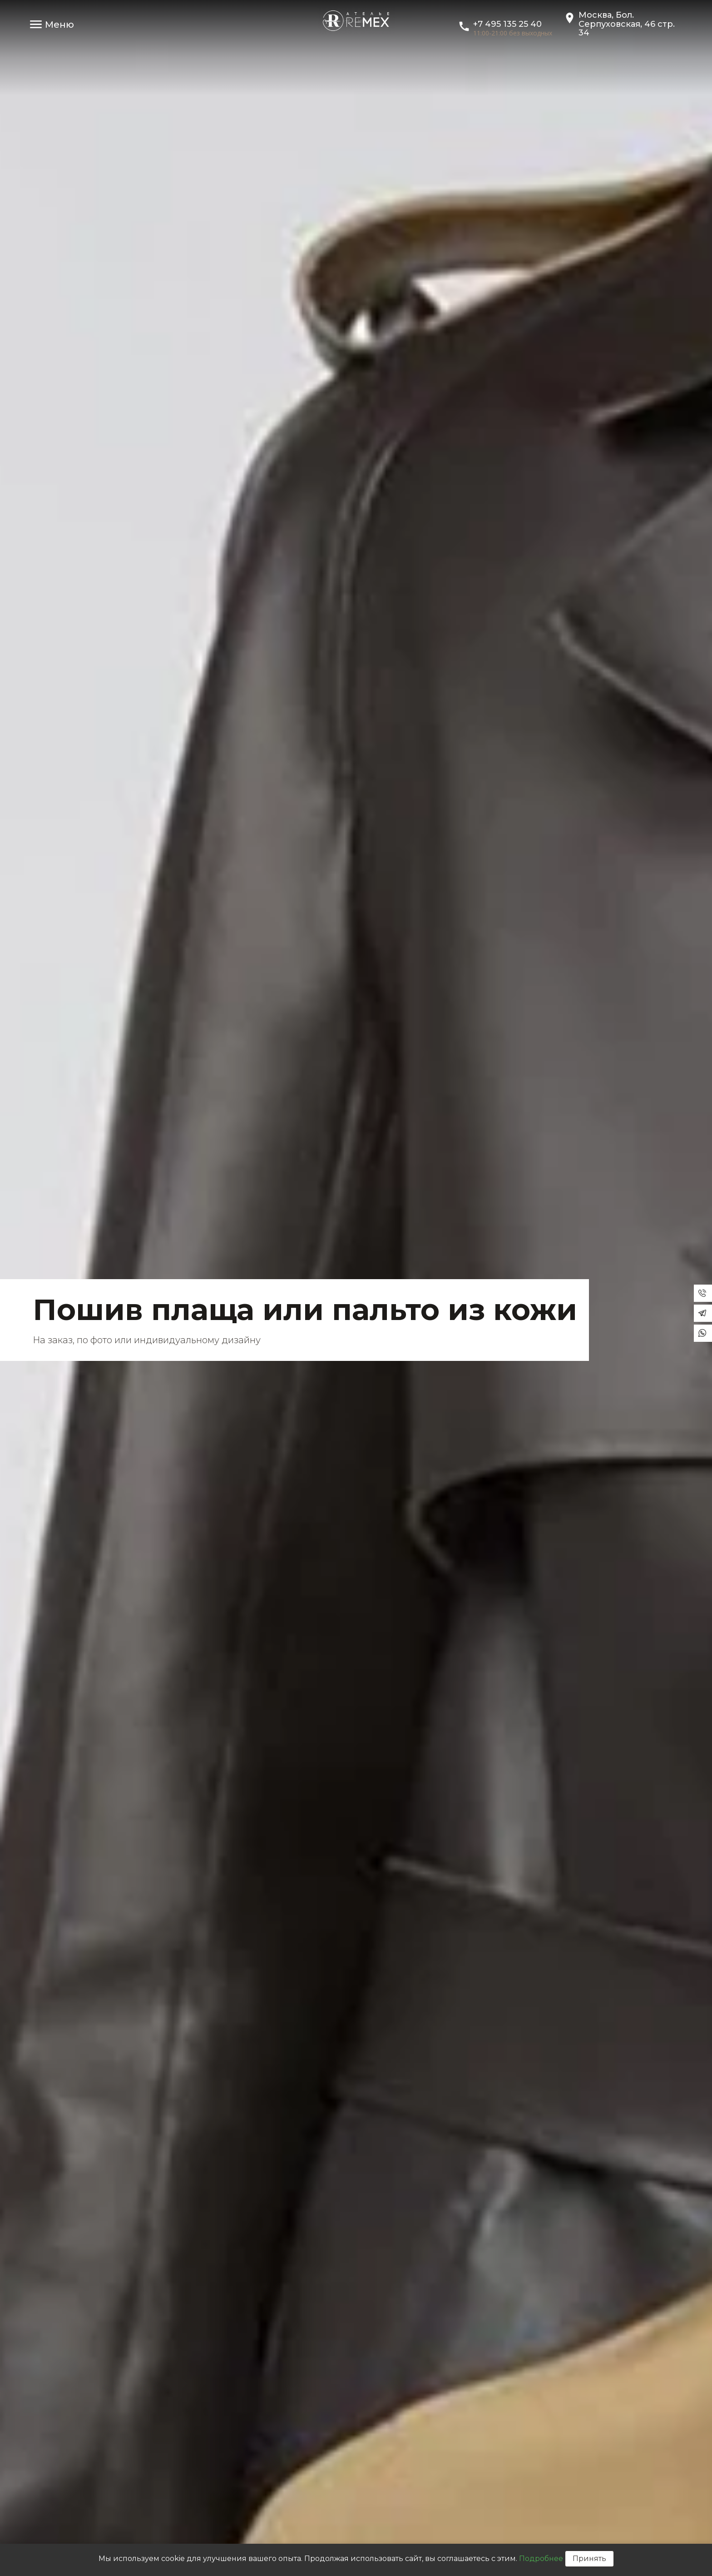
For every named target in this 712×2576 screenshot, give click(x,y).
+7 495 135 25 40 (507, 24)
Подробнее (541, 2558)
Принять (589, 2558)
